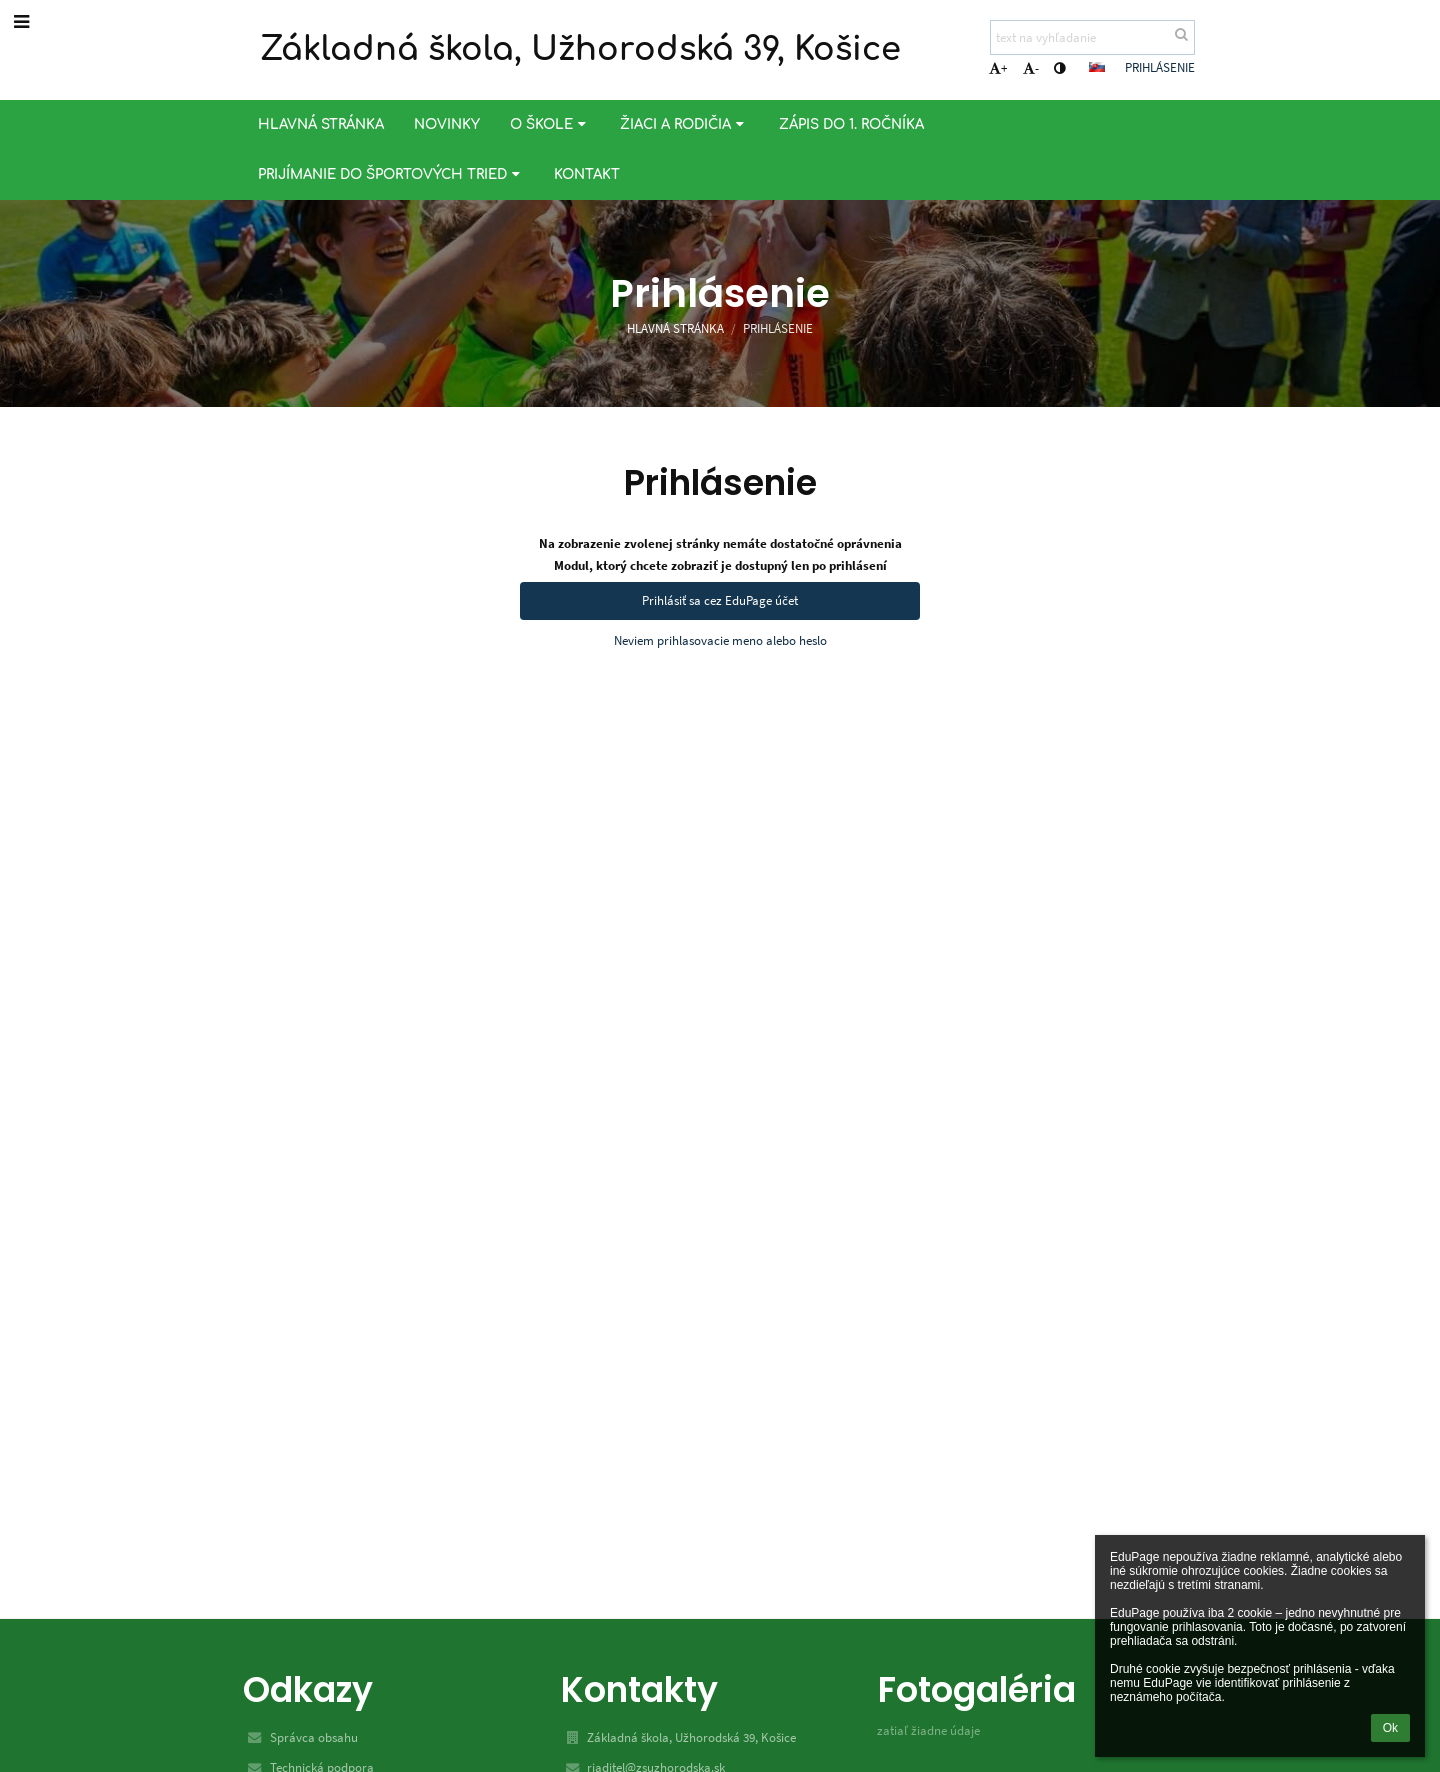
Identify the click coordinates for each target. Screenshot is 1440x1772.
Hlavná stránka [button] (321, 124)
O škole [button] (550, 124)
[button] (1097, 67)
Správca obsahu (314, 1737)
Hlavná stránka (675, 328)
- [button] (1031, 68)
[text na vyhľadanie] (1092, 37)
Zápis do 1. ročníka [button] (851, 124)
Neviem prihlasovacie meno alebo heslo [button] (720, 640)
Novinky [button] (447, 124)
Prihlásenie (1160, 67)
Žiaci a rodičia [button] (684, 124)
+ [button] (998, 68)
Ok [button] (1390, 1728)
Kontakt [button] (587, 174)
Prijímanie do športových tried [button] (391, 174)
